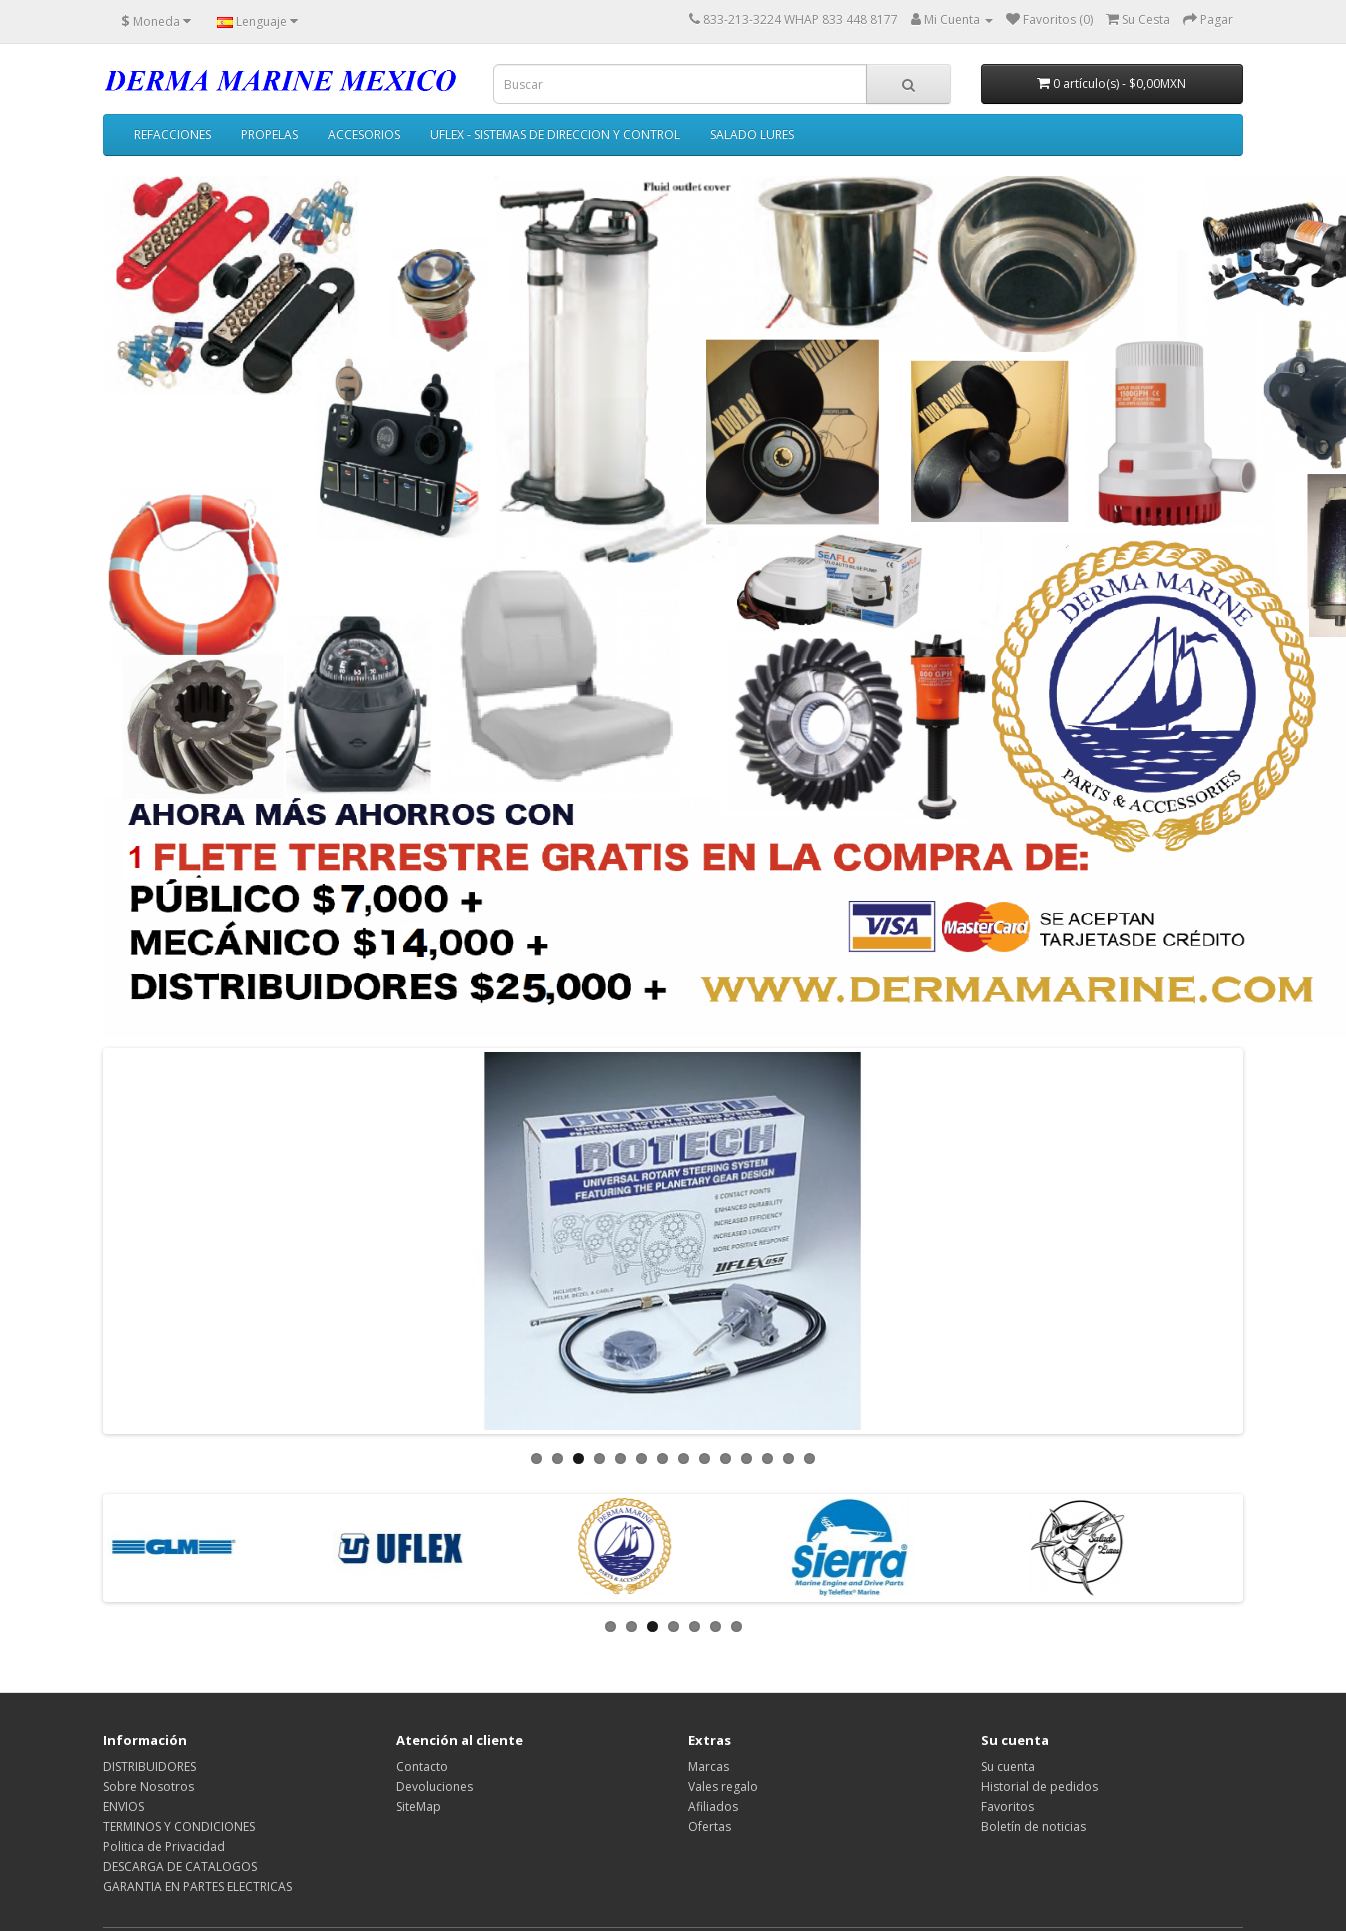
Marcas (708, 1766)
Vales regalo (723, 1786)
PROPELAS (269, 134)
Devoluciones (434, 1786)
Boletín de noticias (1033, 1826)
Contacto (422, 1766)
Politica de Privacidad (164, 1846)
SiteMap (418, 1806)
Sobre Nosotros (148, 1786)
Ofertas (709, 1826)
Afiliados (713, 1806)
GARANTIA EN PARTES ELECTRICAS (197, 1886)
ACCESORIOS (364, 134)
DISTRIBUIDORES (149, 1766)
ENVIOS (123, 1806)
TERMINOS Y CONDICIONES (179, 1826)
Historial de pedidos (1039, 1786)
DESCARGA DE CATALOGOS (180, 1866)
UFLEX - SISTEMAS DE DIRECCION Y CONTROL (555, 134)
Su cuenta (1008, 1766)
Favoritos (1007, 1806)
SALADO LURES (752, 134)
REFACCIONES (172, 134)
